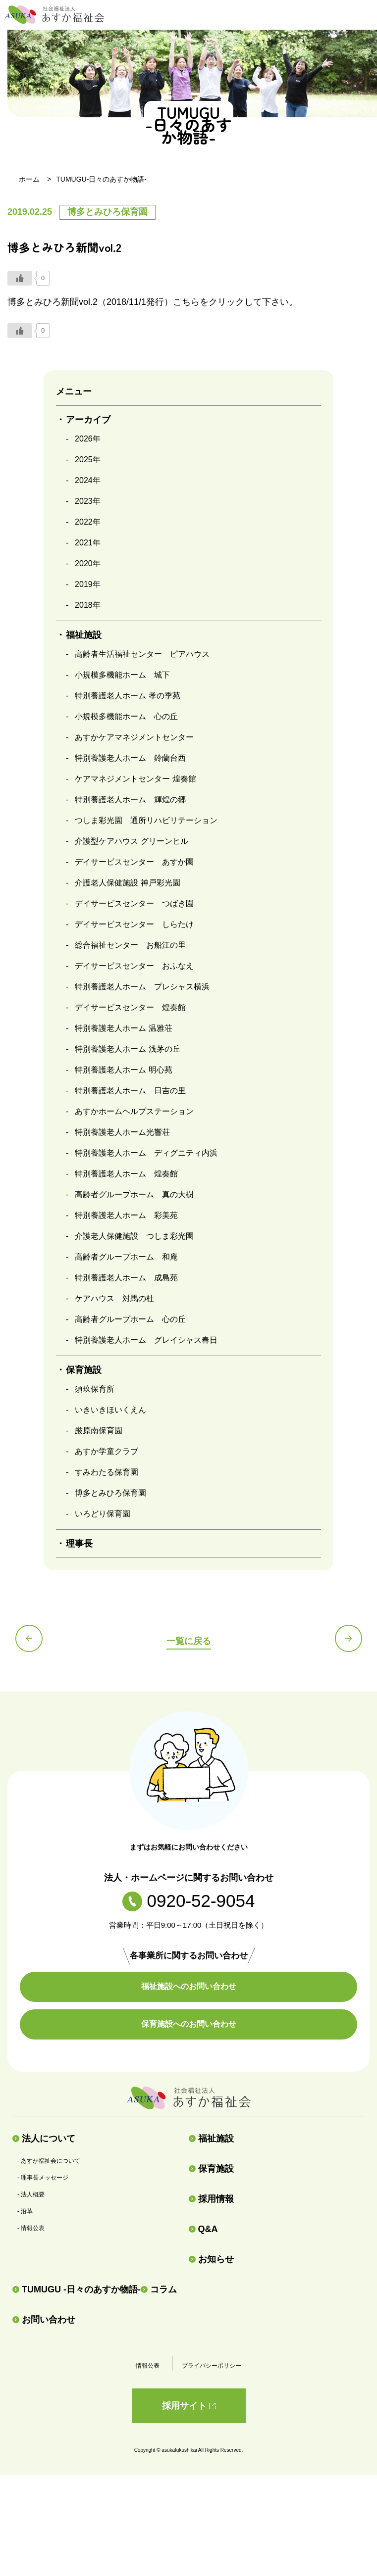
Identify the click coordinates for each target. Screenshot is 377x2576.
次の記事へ (348, 1638)
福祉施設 (211, 2138)
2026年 (88, 439)
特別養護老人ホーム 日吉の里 (130, 1090)
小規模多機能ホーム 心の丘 (126, 716)
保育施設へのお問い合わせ (188, 2024)
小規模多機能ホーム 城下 (122, 675)
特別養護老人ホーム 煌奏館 (126, 1173)
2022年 (88, 522)
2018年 (88, 605)
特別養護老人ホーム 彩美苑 (126, 1215)
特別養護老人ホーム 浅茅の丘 (127, 1049)
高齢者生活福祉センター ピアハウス (142, 654)
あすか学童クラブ (106, 1451)
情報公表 (148, 2365)
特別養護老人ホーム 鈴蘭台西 (130, 758)
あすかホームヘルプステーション (134, 1111)
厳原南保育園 (98, 1430)
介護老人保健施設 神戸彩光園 (127, 882)
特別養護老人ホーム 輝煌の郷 (130, 799)
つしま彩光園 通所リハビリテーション (146, 820)
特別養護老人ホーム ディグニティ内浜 (146, 1153)
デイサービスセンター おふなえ (134, 966)
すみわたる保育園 (106, 1472)
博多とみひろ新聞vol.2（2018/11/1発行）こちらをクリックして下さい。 (152, 302)
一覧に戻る (188, 1641)
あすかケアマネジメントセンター (134, 737)
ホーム (29, 179)
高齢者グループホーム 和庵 (126, 1257)
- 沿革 (25, 2211)
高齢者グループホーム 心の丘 (130, 1319)
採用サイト (188, 2406)
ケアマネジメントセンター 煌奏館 (135, 779)
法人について (43, 2138)
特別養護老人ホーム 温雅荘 (123, 1028)
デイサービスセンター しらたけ (134, 924)
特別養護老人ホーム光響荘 (122, 1132)
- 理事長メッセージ (42, 2177)
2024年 (88, 480)
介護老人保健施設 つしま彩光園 (134, 1236)
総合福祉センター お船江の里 (130, 945)
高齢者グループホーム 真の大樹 (134, 1194)
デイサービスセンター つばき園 (134, 903)
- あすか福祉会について (48, 2160)
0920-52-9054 (188, 1900)
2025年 (88, 459)
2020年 (88, 563)
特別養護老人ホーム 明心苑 (123, 1070)
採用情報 (211, 2199)
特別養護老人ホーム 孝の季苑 (127, 695)
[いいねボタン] (19, 278)
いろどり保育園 (102, 1513)
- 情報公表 (31, 2228)
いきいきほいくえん (110, 1410)
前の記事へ (29, 1638)
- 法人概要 (31, 2194)
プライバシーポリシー (211, 2365)
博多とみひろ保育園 (110, 1493)
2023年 (88, 501)
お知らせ (211, 2259)
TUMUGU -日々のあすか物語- (76, 2289)
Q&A (203, 2229)
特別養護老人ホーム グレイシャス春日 (146, 1340)
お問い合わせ (43, 2320)
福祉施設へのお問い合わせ (188, 1986)
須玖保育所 (94, 1389)
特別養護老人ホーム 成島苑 (126, 1277)
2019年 (88, 584)
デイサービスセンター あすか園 (134, 862)
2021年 (88, 542)
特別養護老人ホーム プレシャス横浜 (142, 986)
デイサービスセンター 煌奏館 (130, 1007)
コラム (159, 2289)
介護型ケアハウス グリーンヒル (131, 841)
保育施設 (211, 2169)
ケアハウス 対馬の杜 (114, 1298)
